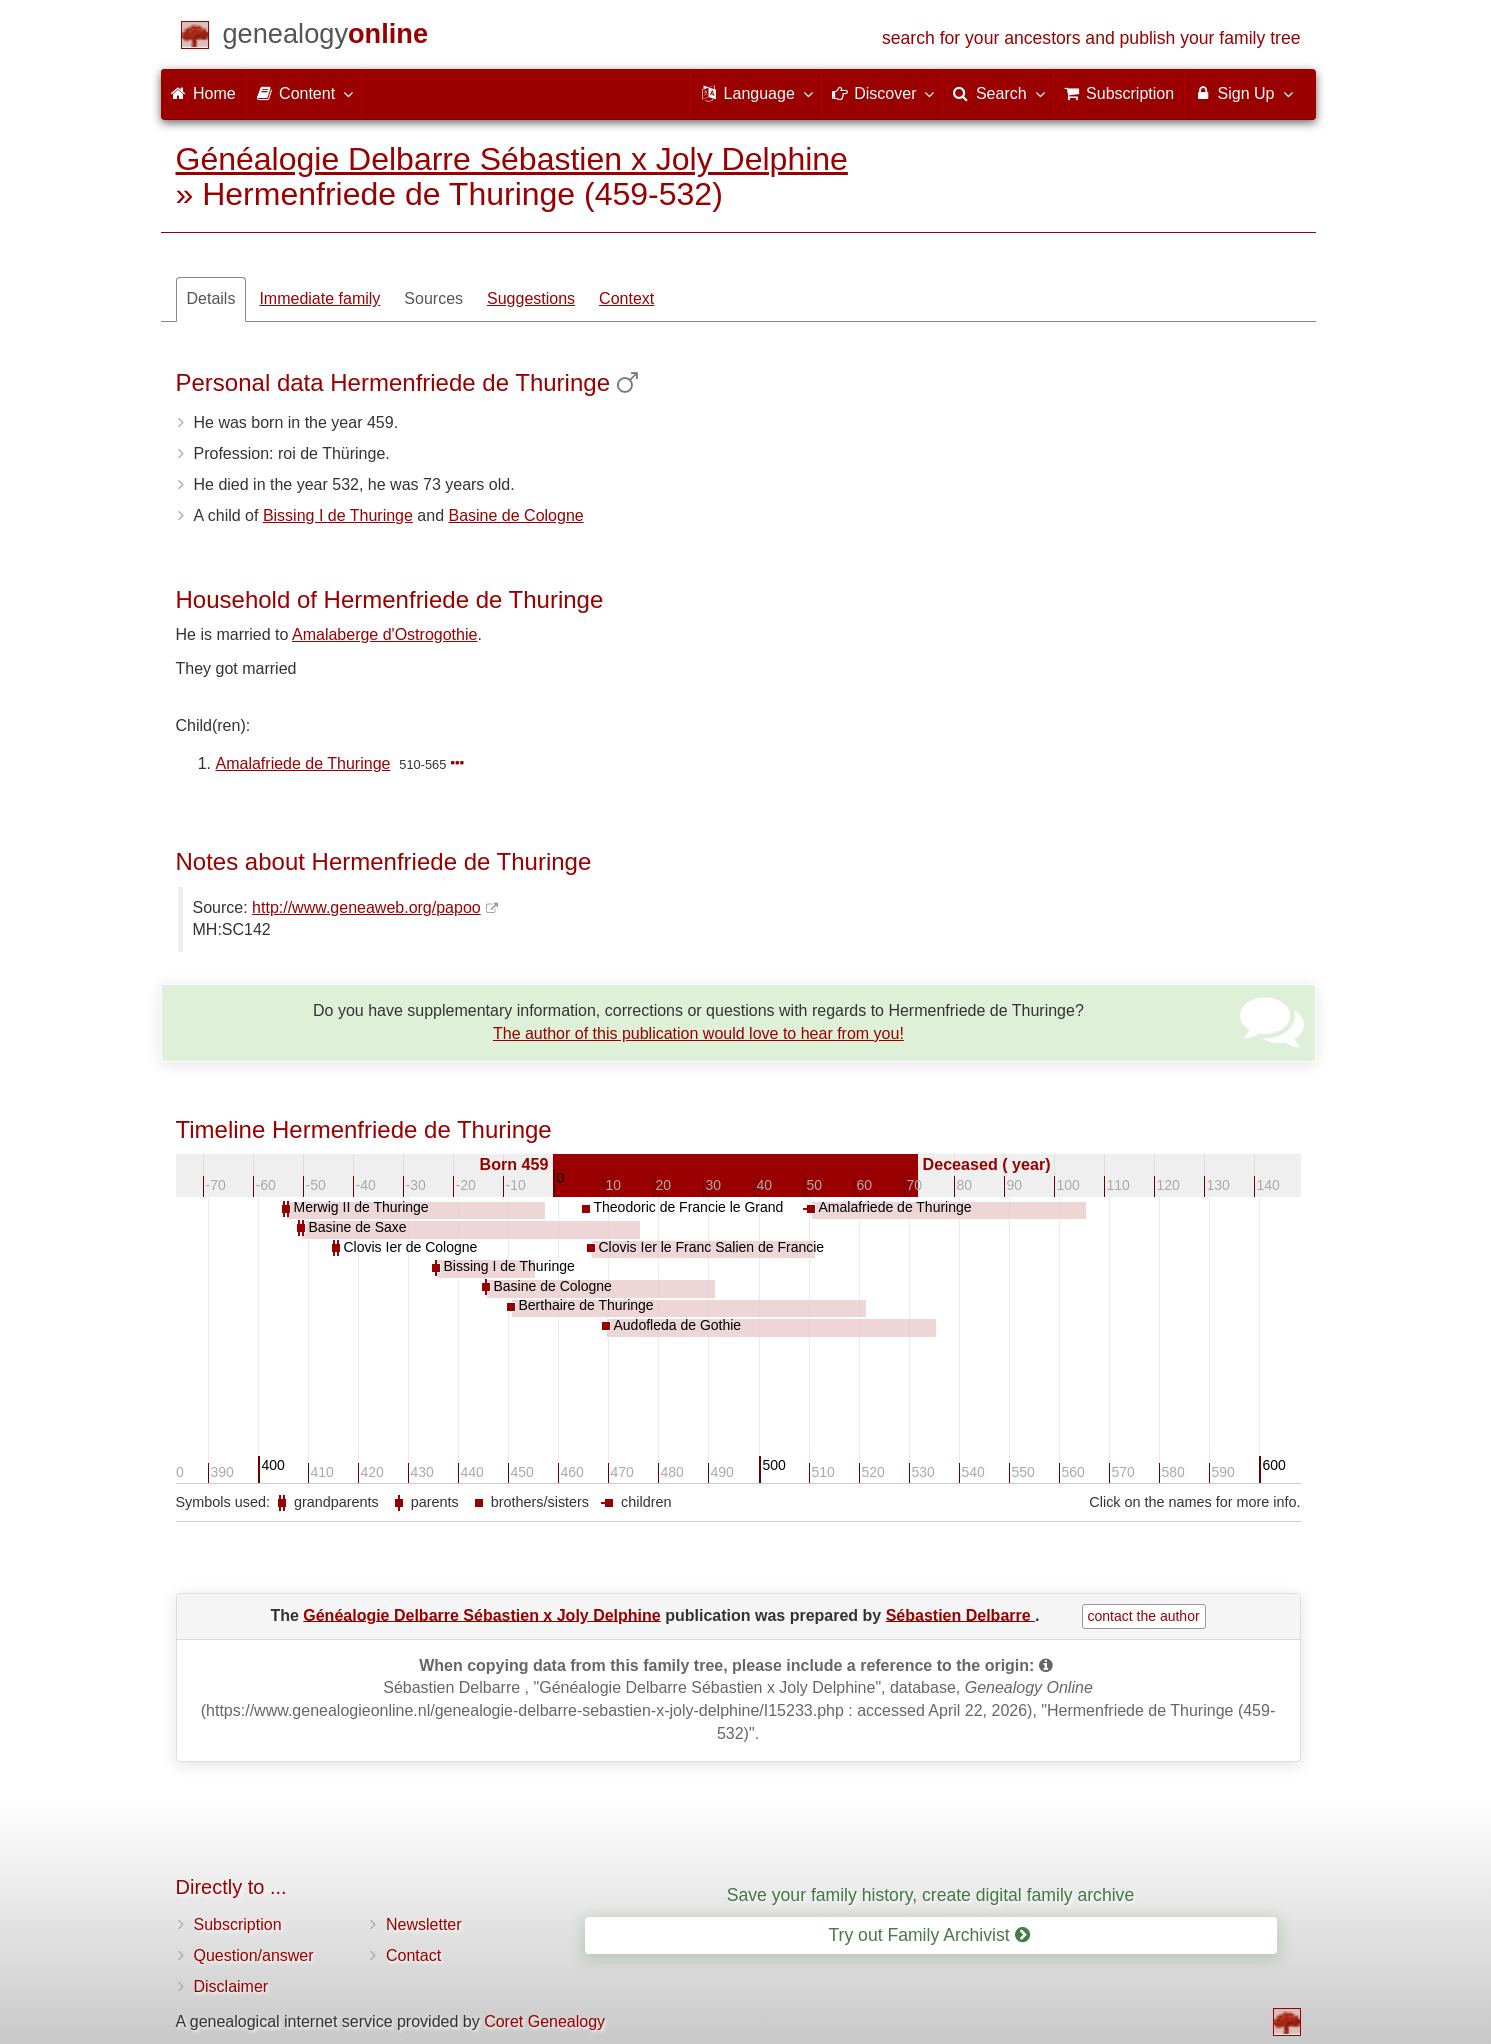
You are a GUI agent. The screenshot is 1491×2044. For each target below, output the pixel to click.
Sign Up (1242, 93)
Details (211, 298)
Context (626, 298)
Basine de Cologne (515, 515)
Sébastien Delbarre (960, 1614)
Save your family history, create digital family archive (930, 1895)
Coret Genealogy (544, 2021)
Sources (433, 298)
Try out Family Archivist (928, 1935)
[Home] (326, 37)
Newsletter (424, 1924)
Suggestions (531, 298)
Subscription (238, 1924)
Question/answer (254, 1955)
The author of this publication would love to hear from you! (698, 1033)
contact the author (1144, 1616)
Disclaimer (231, 1986)
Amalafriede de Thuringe (303, 763)
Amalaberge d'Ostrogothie (384, 634)
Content (304, 93)
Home (203, 93)
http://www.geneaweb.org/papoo (366, 907)
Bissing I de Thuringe (338, 515)
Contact (413, 1955)
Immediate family (319, 298)
